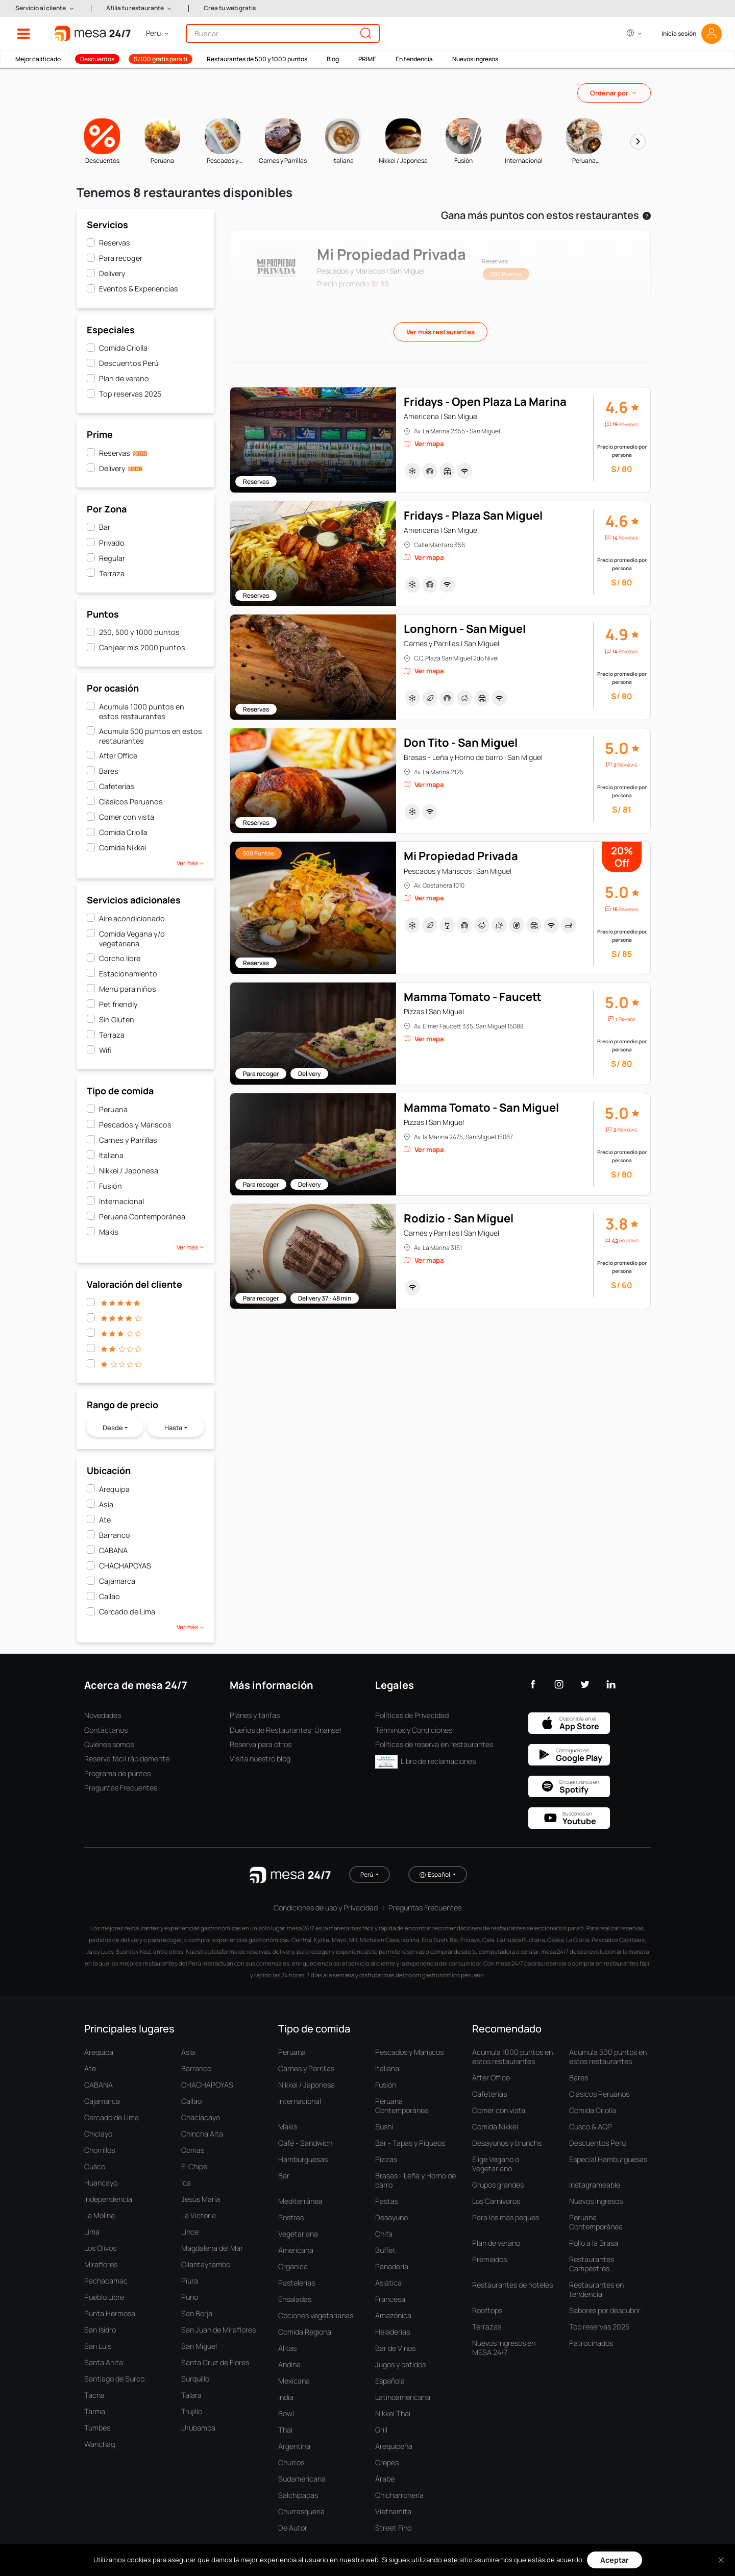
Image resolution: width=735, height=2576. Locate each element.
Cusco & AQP (590, 2126)
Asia (106, 1504)
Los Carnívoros (496, 2201)
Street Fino (393, 2528)
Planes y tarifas (255, 1715)
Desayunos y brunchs (507, 2143)
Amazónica (393, 2315)
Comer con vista (126, 817)
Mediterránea (300, 2201)
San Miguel (199, 2346)
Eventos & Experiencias (138, 288)
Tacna (94, 2395)
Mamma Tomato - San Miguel (481, 1107)
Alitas (287, 2348)
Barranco (114, 1535)
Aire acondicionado (132, 918)
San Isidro (100, 2330)
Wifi (105, 1050)
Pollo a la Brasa (593, 2243)
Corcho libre (119, 958)
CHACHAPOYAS (125, 1566)
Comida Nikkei (122, 847)
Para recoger (120, 258)
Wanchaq (99, 2444)
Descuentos (97, 59)
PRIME (367, 59)
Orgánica (293, 2266)
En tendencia (414, 59)
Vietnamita (393, 2511)
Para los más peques (505, 2217)
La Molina (99, 2215)
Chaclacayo (200, 2117)
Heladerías (392, 2332)
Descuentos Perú (129, 363)
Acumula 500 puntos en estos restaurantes (150, 736)
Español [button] (435, 1874)
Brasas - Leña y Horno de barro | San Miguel (473, 757)
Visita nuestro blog (260, 1758)
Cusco (94, 2166)
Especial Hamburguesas (608, 2159)
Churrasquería (301, 2511)
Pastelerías (296, 2283)
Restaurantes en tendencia (596, 2289)
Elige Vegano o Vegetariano (495, 2163)
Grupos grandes (498, 2185)
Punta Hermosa (109, 2313)
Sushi (384, 2126)
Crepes (387, 2462)
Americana (295, 2250)
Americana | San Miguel (441, 416)
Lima (92, 2232)
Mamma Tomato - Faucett (473, 996)
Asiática (388, 2283)
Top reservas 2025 (130, 394)
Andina (289, 2364)
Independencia (108, 2199)
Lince (190, 2232)
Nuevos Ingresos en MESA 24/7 (503, 2347)
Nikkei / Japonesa (128, 1170)
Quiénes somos (109, 1744)
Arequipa (114, 1489)
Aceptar (614, 2560)
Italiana (111, 1155)
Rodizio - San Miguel (458, 1218)
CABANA (113, 1550)
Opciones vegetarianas (315, 2315)
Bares (108, 771)
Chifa (384, 2234)
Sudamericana (302, 2479)
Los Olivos (100, 2248)
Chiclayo (98, 2134)
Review (627, 1018)
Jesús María (200, 2199)
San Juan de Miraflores (218, 2330)
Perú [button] (367, 1874)
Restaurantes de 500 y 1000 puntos (257, 59)
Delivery (112, 273)
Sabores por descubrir (605, 2310)
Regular (112, 558)
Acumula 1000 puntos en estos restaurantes (141, 711)
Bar (104, 527)
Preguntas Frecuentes (120, 1788)
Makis (108, 1232)
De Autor (292, 2528)
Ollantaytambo (205, 2264)
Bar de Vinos (395, 2348)
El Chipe (194, 2166)
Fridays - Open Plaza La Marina (485, 401)
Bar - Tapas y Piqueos (410, 2143)
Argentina (294, 2446)
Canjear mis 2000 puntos (142, 647)
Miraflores (100, 2264)
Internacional (121, 1201)
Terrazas (486, 2327)
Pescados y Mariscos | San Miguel (457, 871)
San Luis (97, 2346)
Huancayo (100, 2183)
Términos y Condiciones (413, 1730)
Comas (192, 2150)
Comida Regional (305, 2332)
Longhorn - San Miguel (465, 628)
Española (390, 2381)
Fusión (110, 1186)
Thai (285, 2430)
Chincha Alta (202, 2134)
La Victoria (198, 2215)
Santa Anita (103, 2362)
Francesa (390, 2299)
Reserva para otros (260, 1744)
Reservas (114, 243)
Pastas (386, 2201)
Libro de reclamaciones (425, 1761)
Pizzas (386, 2159)
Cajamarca (117, 1581)
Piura (189, 2281)
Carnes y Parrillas (128, 1140)
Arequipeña (393, 2446)
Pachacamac (106, 2281)
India (285, 2397)
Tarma (94, 2411)
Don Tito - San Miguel (461, 742)
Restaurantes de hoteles (512, 2285)
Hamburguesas (303, 2159)
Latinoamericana (402, 2397)
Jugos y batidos (400, 2364)
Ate (105, 1520)
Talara (191, 2395)
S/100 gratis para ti (160, 59)
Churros (291, 2462)
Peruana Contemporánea (142, 1216)
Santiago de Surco (114, 2379)
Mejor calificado (38, 59)
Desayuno (391, 2217)
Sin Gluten (116, 1019)
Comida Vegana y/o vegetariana (132, 938)
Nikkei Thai (392, 2413)
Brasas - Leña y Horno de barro (415, 2180)
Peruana (113, 1109)
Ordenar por (609, 92)
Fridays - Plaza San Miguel (473, 515)
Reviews (628, 424)
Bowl (286, 2413)
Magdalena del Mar (212, 2248)
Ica (186, 2183)
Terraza (112, 573)
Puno (189, 2297)
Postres (291, 2217)
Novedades (102, 1715)
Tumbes (97, 2428)
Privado (112, 543)
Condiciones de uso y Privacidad (326, 1907)
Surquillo (195, 2379)
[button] (45, 8)
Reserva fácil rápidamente (126, 1758)
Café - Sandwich (305, 2143)
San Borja (196, 2313)
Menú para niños (127, 989)
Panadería (391, 2266)
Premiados (489, 2259)
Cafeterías (116, 786)
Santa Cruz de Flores (215, 2362)
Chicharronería (399, 2495)
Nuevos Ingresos (596, 2201)
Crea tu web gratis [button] (230, 8)
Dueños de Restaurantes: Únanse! (285, 1730)
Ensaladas (294, 2299)
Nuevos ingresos (475, 59)
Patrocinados (591, 2343)
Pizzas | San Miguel (434, 1011)
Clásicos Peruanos (131, 801)
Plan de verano (124, 378)
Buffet (385, 2250)
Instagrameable (594, 2185)
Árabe (385, 2479)
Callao (109, 1596)
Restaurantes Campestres (591, 2263)
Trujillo (191, 2411)
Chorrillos (99, 2150)
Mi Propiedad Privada (461, 856)
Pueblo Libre (104, 2297)
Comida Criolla (123, 348)
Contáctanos (106, 1730)
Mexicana (294, 2381)
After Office (118, 755)
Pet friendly (118, 1004)
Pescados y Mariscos (135, 1125)
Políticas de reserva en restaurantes (434, 1744)
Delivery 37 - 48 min (324, 1298)
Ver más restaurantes (440, 331)
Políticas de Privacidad (412, 1715)
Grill (381, 2430)
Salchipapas (298, 2495)
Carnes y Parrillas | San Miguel (451, 643)
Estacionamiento (128, 973)
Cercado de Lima (127, 1611)
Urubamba (198, 2428)
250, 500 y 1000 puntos (139, 632)
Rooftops (487, 2310)
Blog (333, 59)
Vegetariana (298, 2234)
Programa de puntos (117, 1773)
